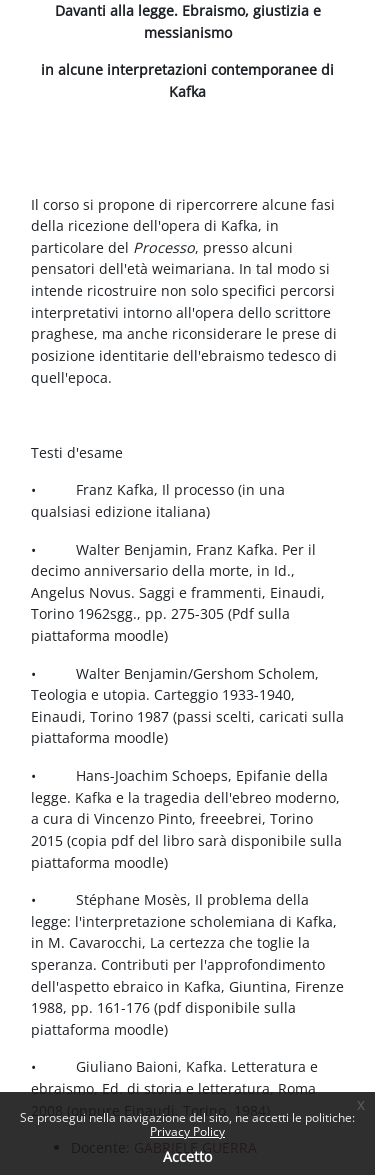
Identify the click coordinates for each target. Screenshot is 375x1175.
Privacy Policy (187, 1131)
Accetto (187, 1156)
